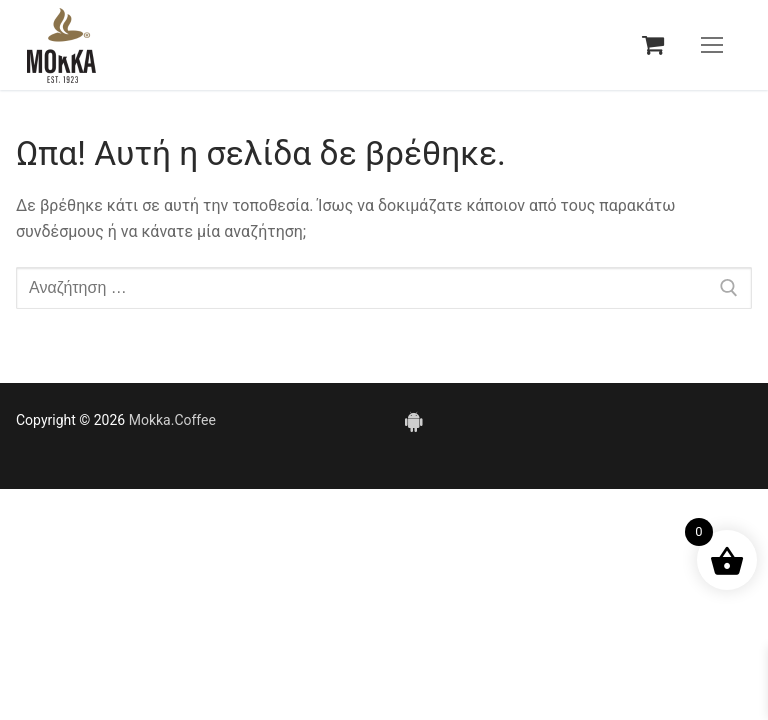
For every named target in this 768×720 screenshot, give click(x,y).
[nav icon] (712, 45)
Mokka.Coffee (172, 420)
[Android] (413, 421)
